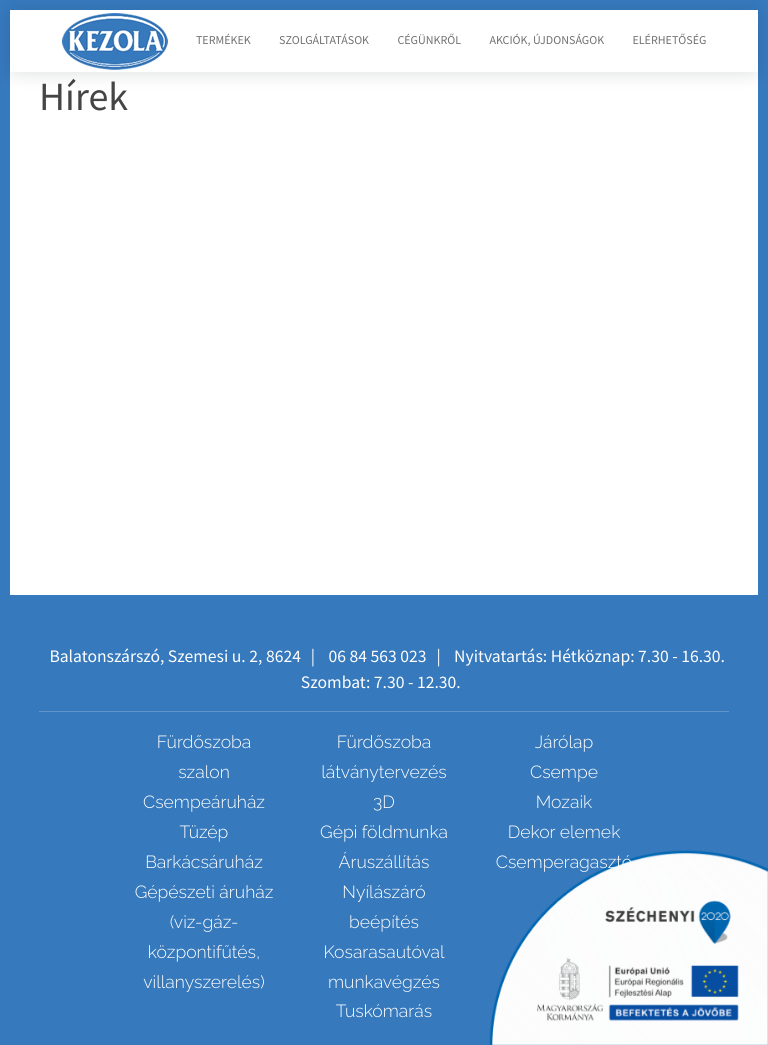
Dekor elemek (564, 832)
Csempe (564, 772)
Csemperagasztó (564, 862)
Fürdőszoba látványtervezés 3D (383, 772)
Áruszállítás (384, 862)
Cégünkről (429, 40)
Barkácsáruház (204, 862)
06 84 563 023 (377, 656)
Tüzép (204, 832)
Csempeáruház (204, 802)
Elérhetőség (669, 40)
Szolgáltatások (324, 40)
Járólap (564, 742)
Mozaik (564, 802)
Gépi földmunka (384, 832)
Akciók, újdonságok (546, 40)
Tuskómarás (384, 1011)
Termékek (223, 40)
